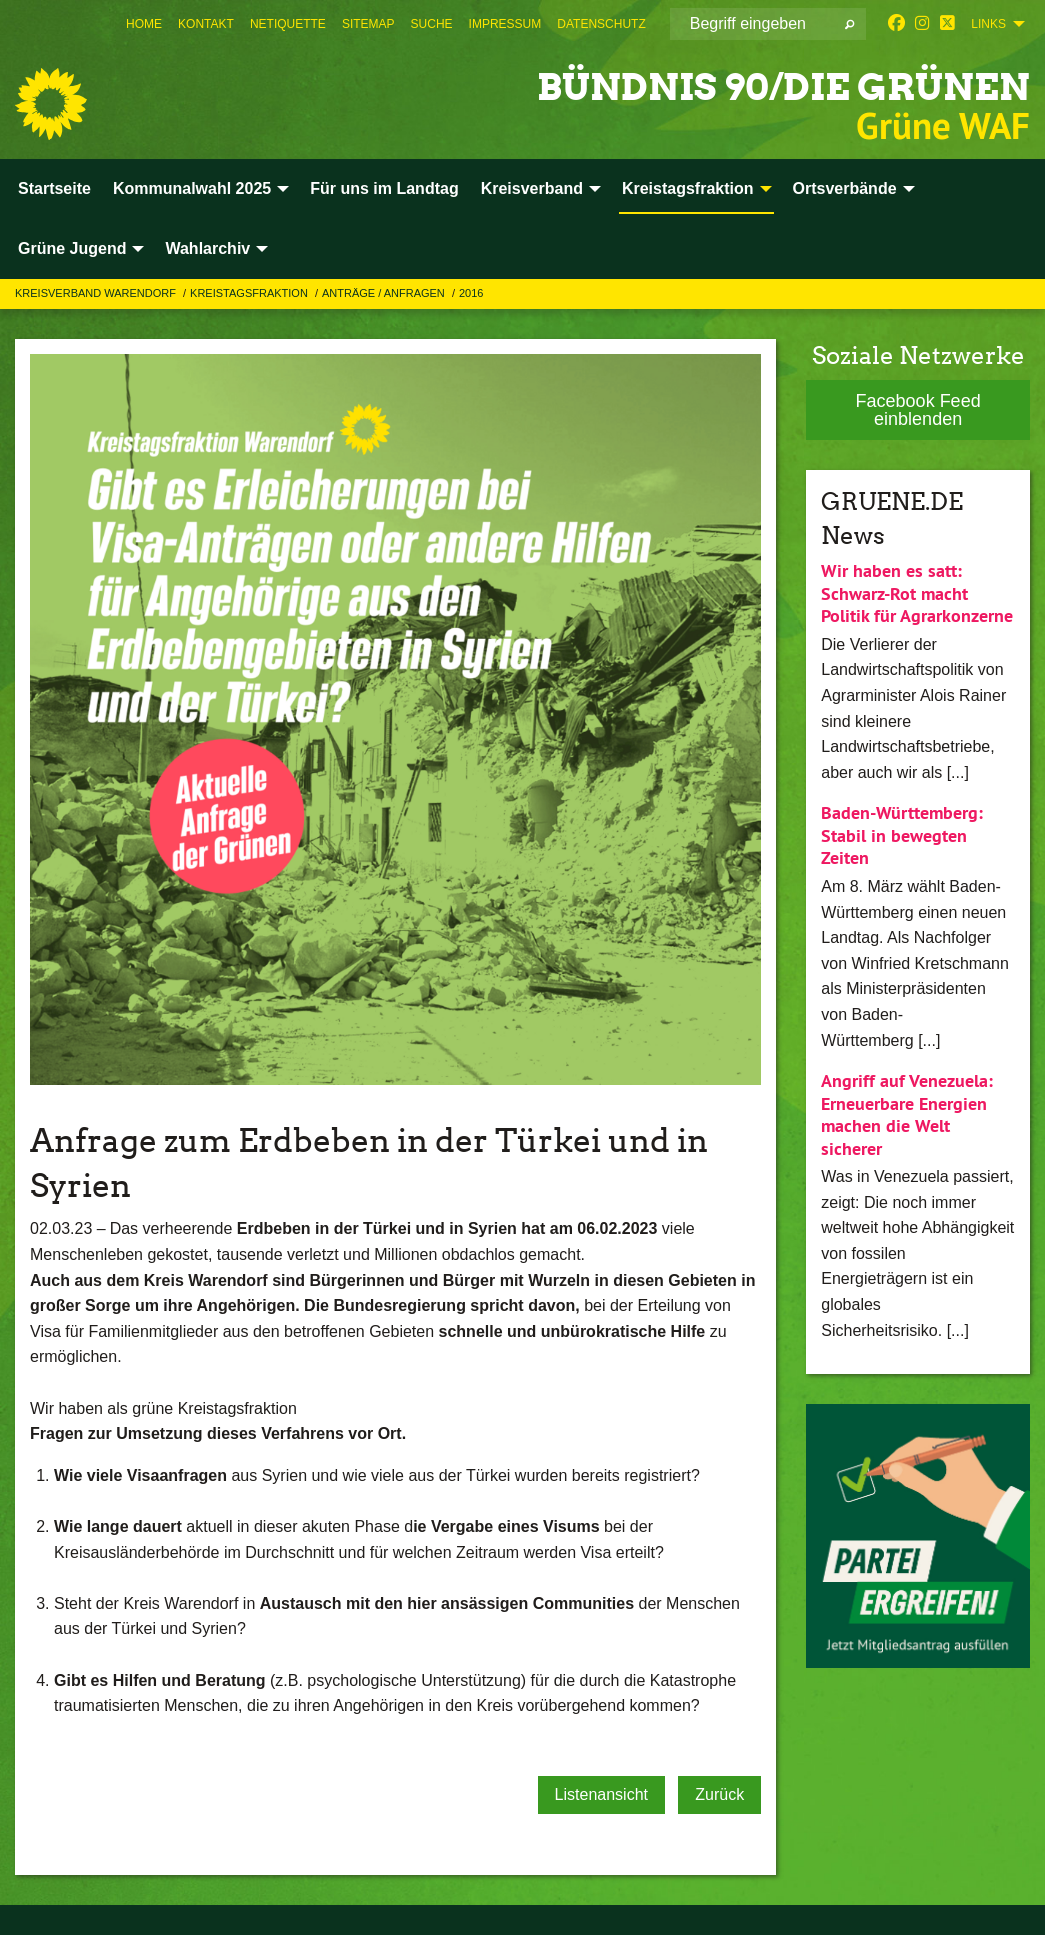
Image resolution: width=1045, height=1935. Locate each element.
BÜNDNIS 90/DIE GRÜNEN (738, 84)
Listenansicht (601, 1794)
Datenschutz (601, 24)
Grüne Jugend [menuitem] (72, 248)
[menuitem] (144, 24)
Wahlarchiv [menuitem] (207, 248)
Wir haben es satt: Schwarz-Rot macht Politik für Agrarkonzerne (917, 593)
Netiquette (288, 24)
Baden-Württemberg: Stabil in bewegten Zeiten (902, 835)
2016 (471, 293)
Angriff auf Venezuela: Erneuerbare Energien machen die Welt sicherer (907, 1114)
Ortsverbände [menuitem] (845, 188)
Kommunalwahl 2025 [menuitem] (192, 188)
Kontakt (206, 24)
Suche (432, 24)
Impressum (505, 24)
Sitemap (368, 24)
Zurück (719, 1794)
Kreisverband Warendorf (97, 293)
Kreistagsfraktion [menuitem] (688, 188)
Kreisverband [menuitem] (532, 188)
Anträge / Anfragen (385, 293)
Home (144, 24)
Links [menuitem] (988, 24)
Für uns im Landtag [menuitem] (384, 188)
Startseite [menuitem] (54, 188)
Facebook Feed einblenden (918, 410)
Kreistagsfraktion (250, 293)
